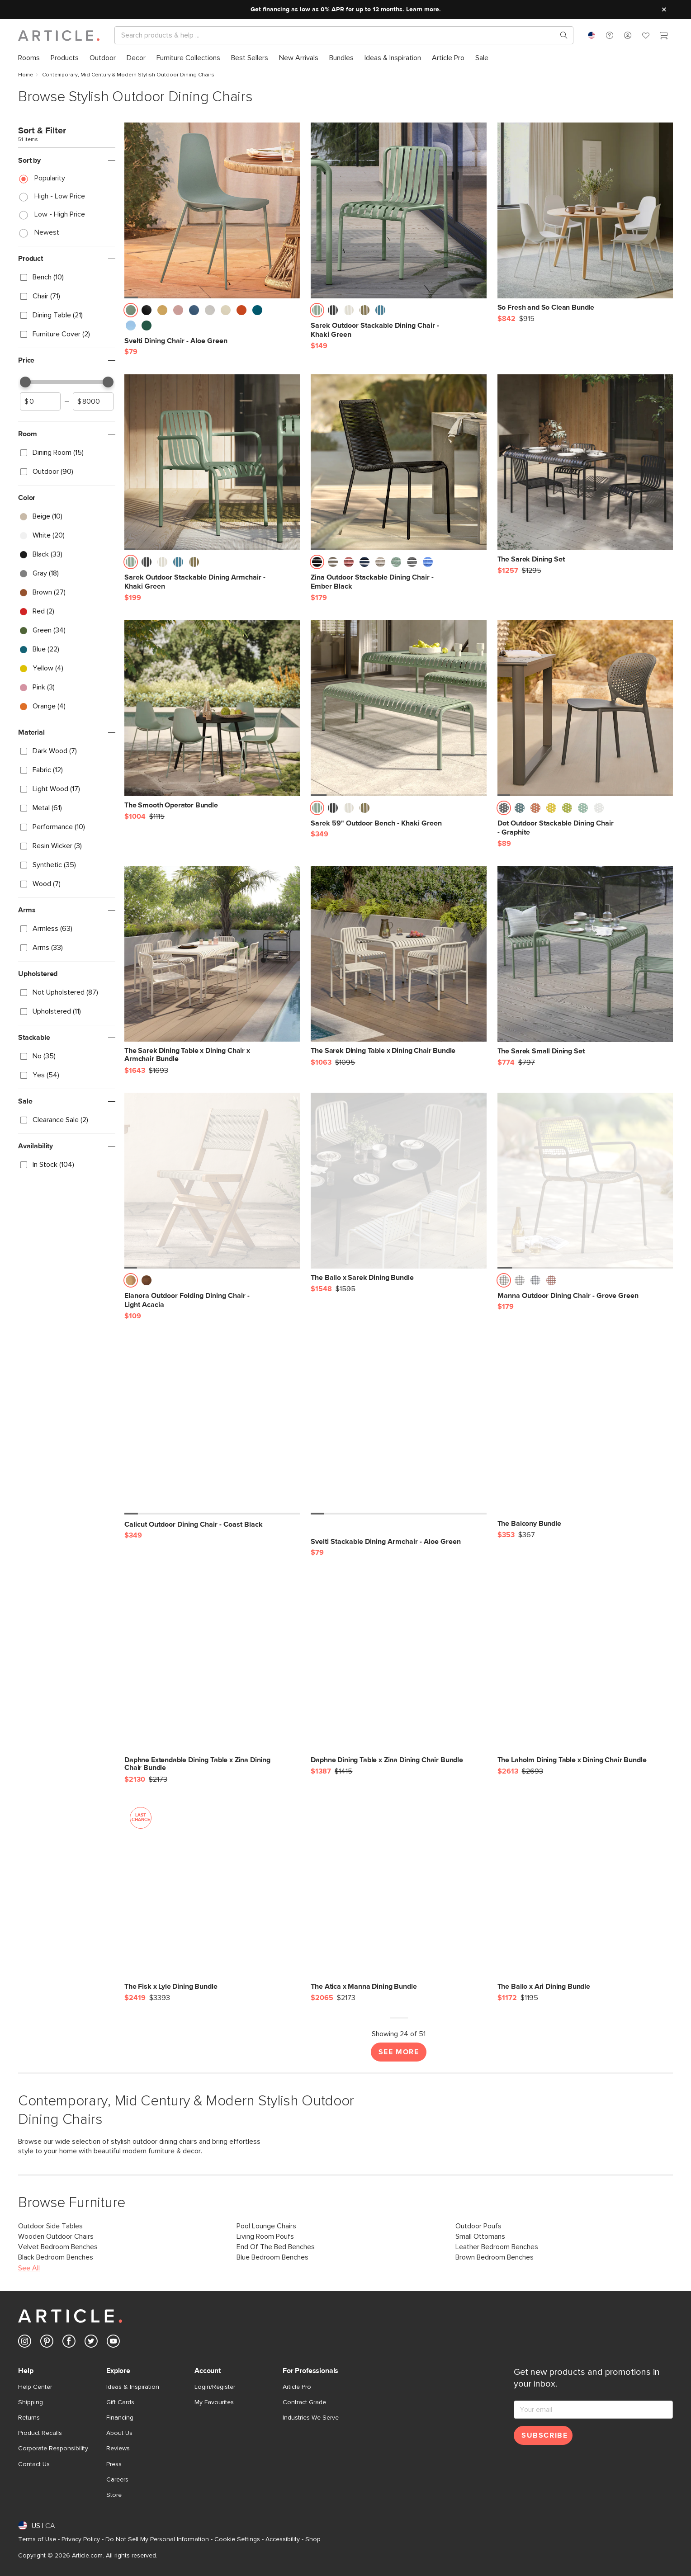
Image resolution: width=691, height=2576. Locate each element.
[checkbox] (66, 278)
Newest (46, 232)
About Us (119, 2433)
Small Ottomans (480, 2236)
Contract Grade (304, 2402)
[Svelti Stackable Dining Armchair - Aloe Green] (398, 1426)
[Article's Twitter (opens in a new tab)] (91, 2343)
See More (399, 2052)
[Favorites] (645, 36)
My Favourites (214, 2402)
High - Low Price (59, 196)
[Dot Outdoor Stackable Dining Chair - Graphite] (585, 708)
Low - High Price (59, 214)
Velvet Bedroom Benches (58, 2246)
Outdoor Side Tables (50, 2226)
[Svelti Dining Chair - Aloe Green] (212, 210)
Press (114, 2464)
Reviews (118, 2448)
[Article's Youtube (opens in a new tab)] (113, 2343)
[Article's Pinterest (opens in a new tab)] (46, 2343)
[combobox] (591, 35)
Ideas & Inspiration (132, 2387)
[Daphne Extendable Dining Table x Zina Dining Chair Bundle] (212, 1673)
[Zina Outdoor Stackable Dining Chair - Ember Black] (398, 462)
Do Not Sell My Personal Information (157, 2539)
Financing (119, 2418)
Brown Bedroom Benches (494, 2257)
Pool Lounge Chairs (266, 2226)
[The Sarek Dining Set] (585, 468)
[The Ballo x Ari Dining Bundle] (585, 1896)
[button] (610, 35)
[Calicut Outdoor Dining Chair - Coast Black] (212, 1426)
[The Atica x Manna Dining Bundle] (398, 1896)
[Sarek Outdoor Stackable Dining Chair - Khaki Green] (398, 210)
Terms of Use (37, 2539)
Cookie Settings (237, 2539)
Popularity (49, 178)
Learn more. (423, 9)
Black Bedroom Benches (55, 2257)
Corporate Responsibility (53, 2448)
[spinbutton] (40, 401)
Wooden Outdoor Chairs (56, 2236)
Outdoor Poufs (478, 2226)
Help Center (35, 2387)
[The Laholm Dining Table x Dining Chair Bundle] (585, 1669)
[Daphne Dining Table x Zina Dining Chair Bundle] (398, 1669)
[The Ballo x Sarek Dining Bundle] (398, 1187)
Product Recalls (40, 2433)
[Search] (336, 35)
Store (114, 2495)
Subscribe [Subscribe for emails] (544, 2435)
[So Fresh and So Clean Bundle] (585, 217)
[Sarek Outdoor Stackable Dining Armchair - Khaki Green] (212, 462)
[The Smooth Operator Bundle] (212, 714)
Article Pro (297, 2387)
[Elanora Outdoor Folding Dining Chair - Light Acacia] (212, 1180)
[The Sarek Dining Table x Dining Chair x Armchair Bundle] (212, 964)
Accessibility (282, 2539)
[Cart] (663, 36)
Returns (29, 2418)
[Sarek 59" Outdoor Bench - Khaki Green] (398, 708)
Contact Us (34, 2464)
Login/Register (214, 2387)
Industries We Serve (311, 2418)
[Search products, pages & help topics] (560, 35)
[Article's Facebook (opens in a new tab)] (69, 2343)
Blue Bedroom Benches (272, 2257)
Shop (313, 2539)
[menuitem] (29, 58)
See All (29, 2268)
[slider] (25, 382)
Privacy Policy (81, 2539)
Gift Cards (120, 2402)
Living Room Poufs (265, 2236)
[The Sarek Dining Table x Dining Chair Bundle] (398, 960)
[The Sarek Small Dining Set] (585, 960)
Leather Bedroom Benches (496, 2246)
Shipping (30, 2402)
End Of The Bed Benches (276, 2246)
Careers (117, 2480)
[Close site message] (664, 9)
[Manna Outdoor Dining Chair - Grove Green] (585, 1180)
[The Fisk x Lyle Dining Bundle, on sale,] (212, 1896)
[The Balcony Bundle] (585, 1433)
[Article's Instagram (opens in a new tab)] (24, 2343)
